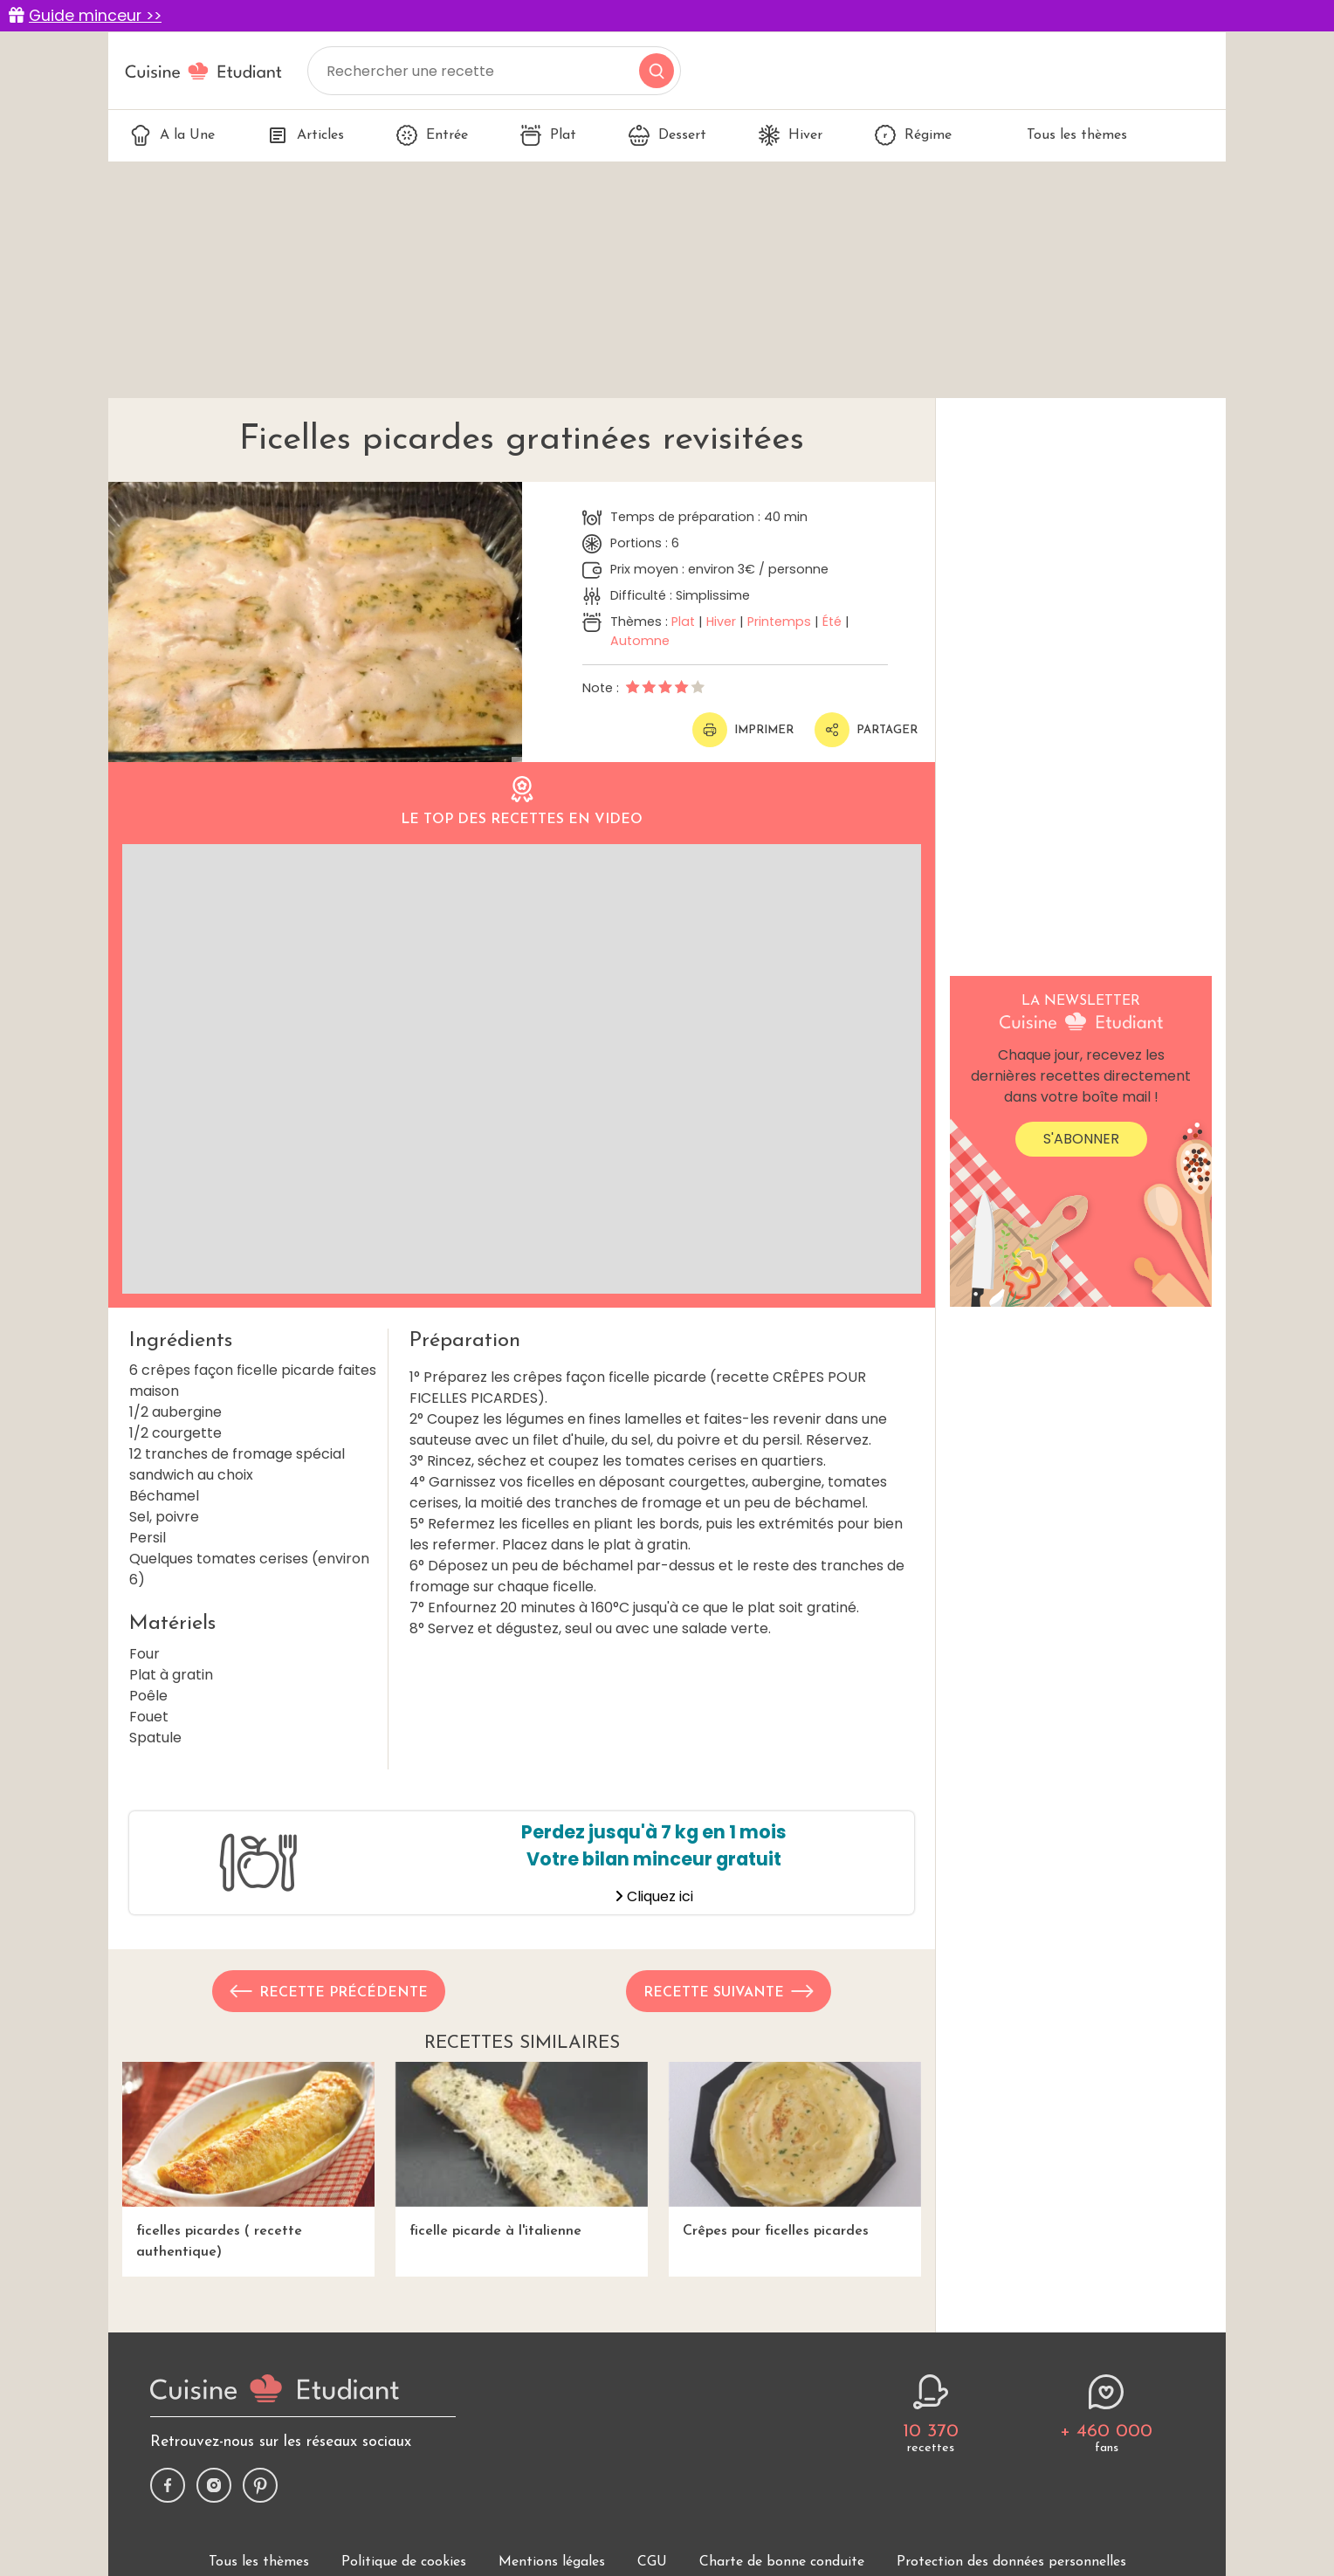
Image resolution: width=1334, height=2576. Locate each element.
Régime (913, 135)
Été (832, 621)
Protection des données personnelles (1011, 2562)
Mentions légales (552, 2562)
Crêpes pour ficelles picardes (795, 2149)
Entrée (432, 135)
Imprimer (743, 729)
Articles (305, 135)
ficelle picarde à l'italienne (521, 2149)
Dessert (667, 135)
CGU (652, 2562)
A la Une (172, 135)
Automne (640, 640)
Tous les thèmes (1065, 135)
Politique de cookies (403, 2562)
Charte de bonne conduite (781, 2562)
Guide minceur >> (95, 15)
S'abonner (1081, 1139)
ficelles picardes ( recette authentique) (248, 2160)
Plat (548, 135)
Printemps (779, 621)
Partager (866, 729)
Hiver (790, 135)
